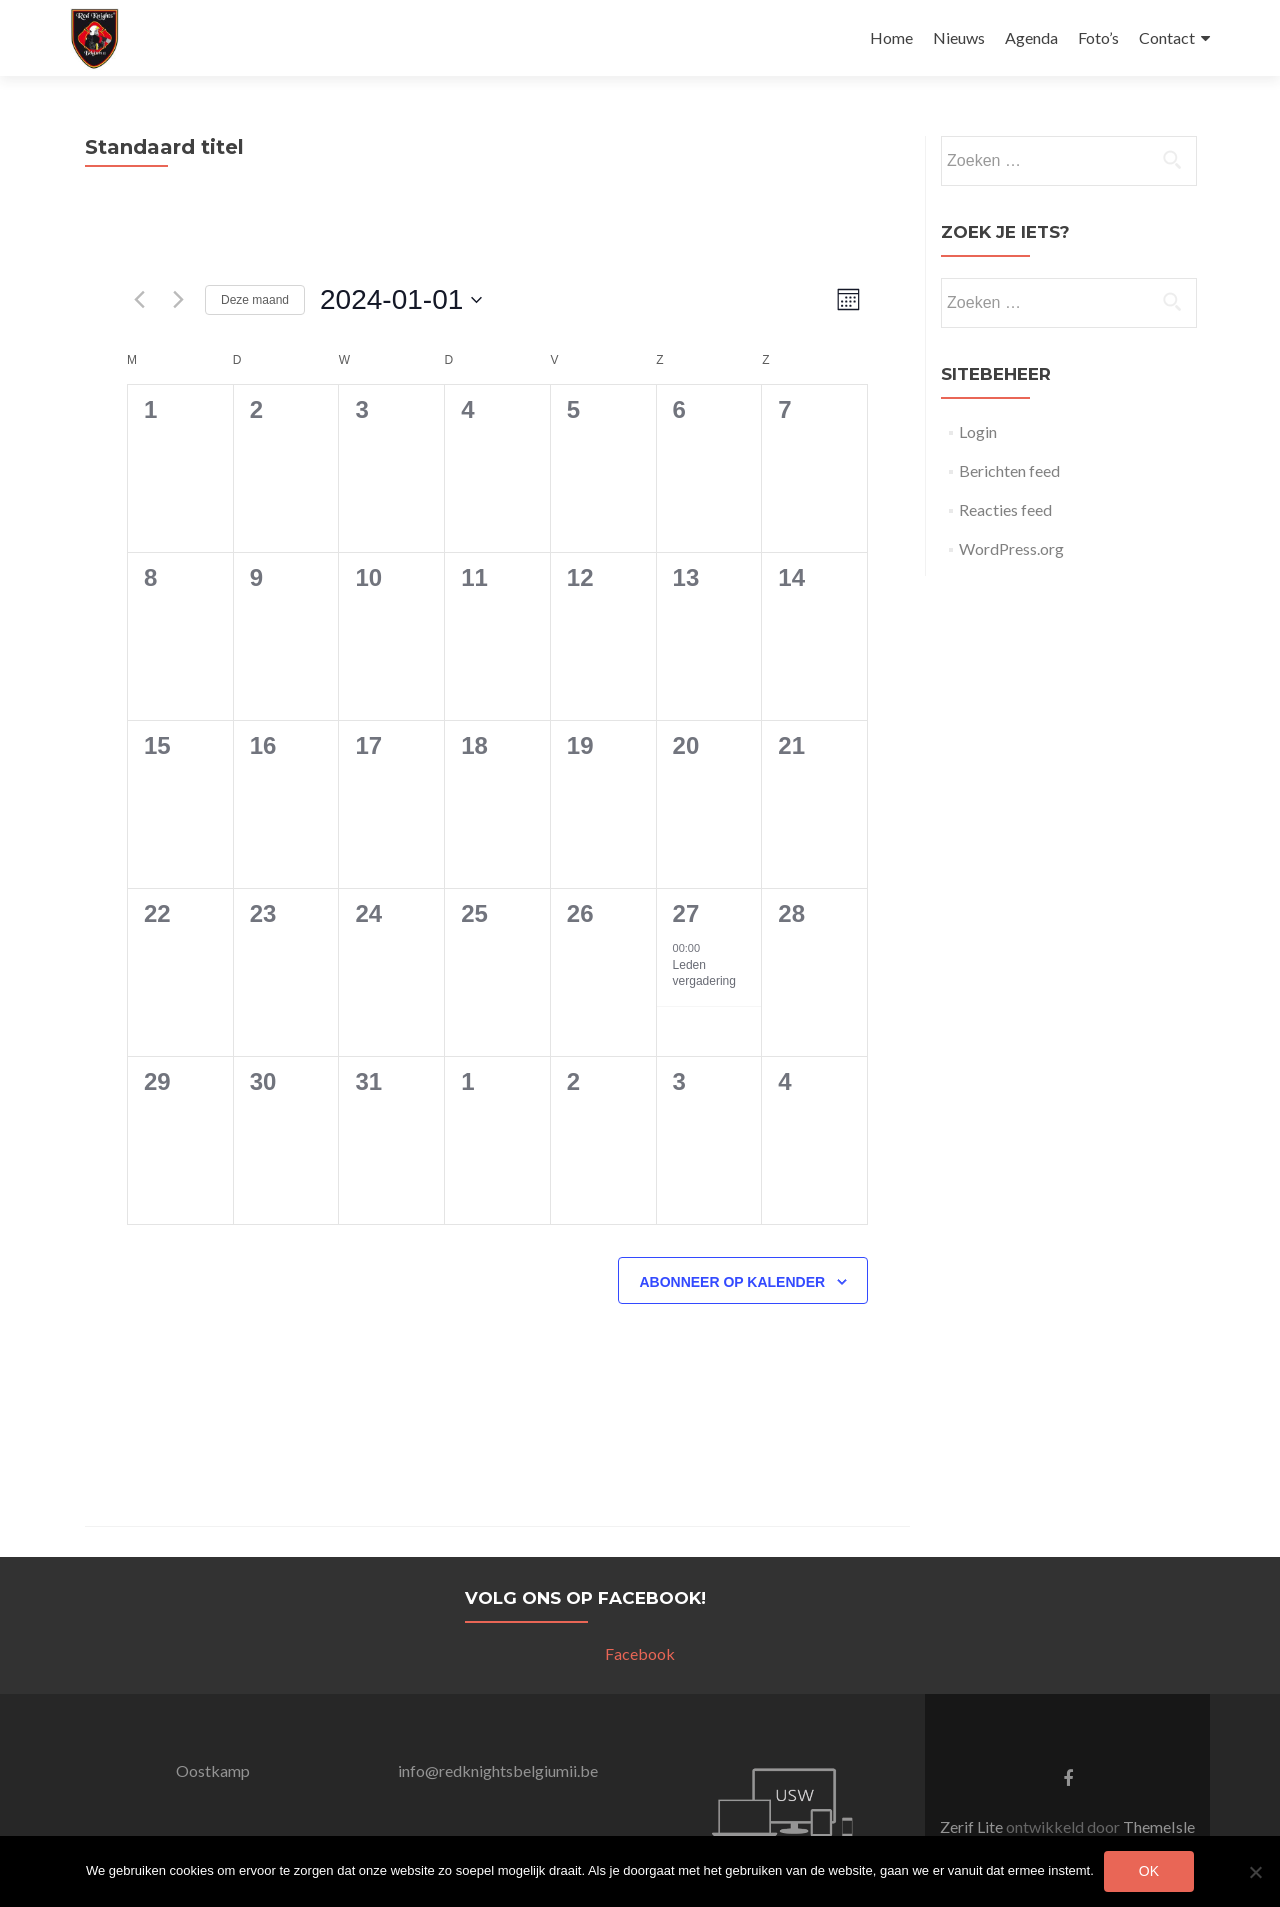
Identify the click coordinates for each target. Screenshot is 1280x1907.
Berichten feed (1009, 470)
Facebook (640, 1653)
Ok (1149, 1871)
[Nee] (1255, 1872)
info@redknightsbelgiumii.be (498, 1770)
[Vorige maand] (139, 300)
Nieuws (959, 37)
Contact (1167, 37)
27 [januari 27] (686, 913)
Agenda (1031, 37)
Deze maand (255, 300)
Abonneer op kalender (732, 1282)
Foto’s (1098, 37)
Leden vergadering (704, 973)
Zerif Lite (973, 1826)
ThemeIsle (1159, 1826)
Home (891, 37)
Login (978, 431)
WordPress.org (1011, 548)
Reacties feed (1005, 509)
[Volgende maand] (178, 300)
